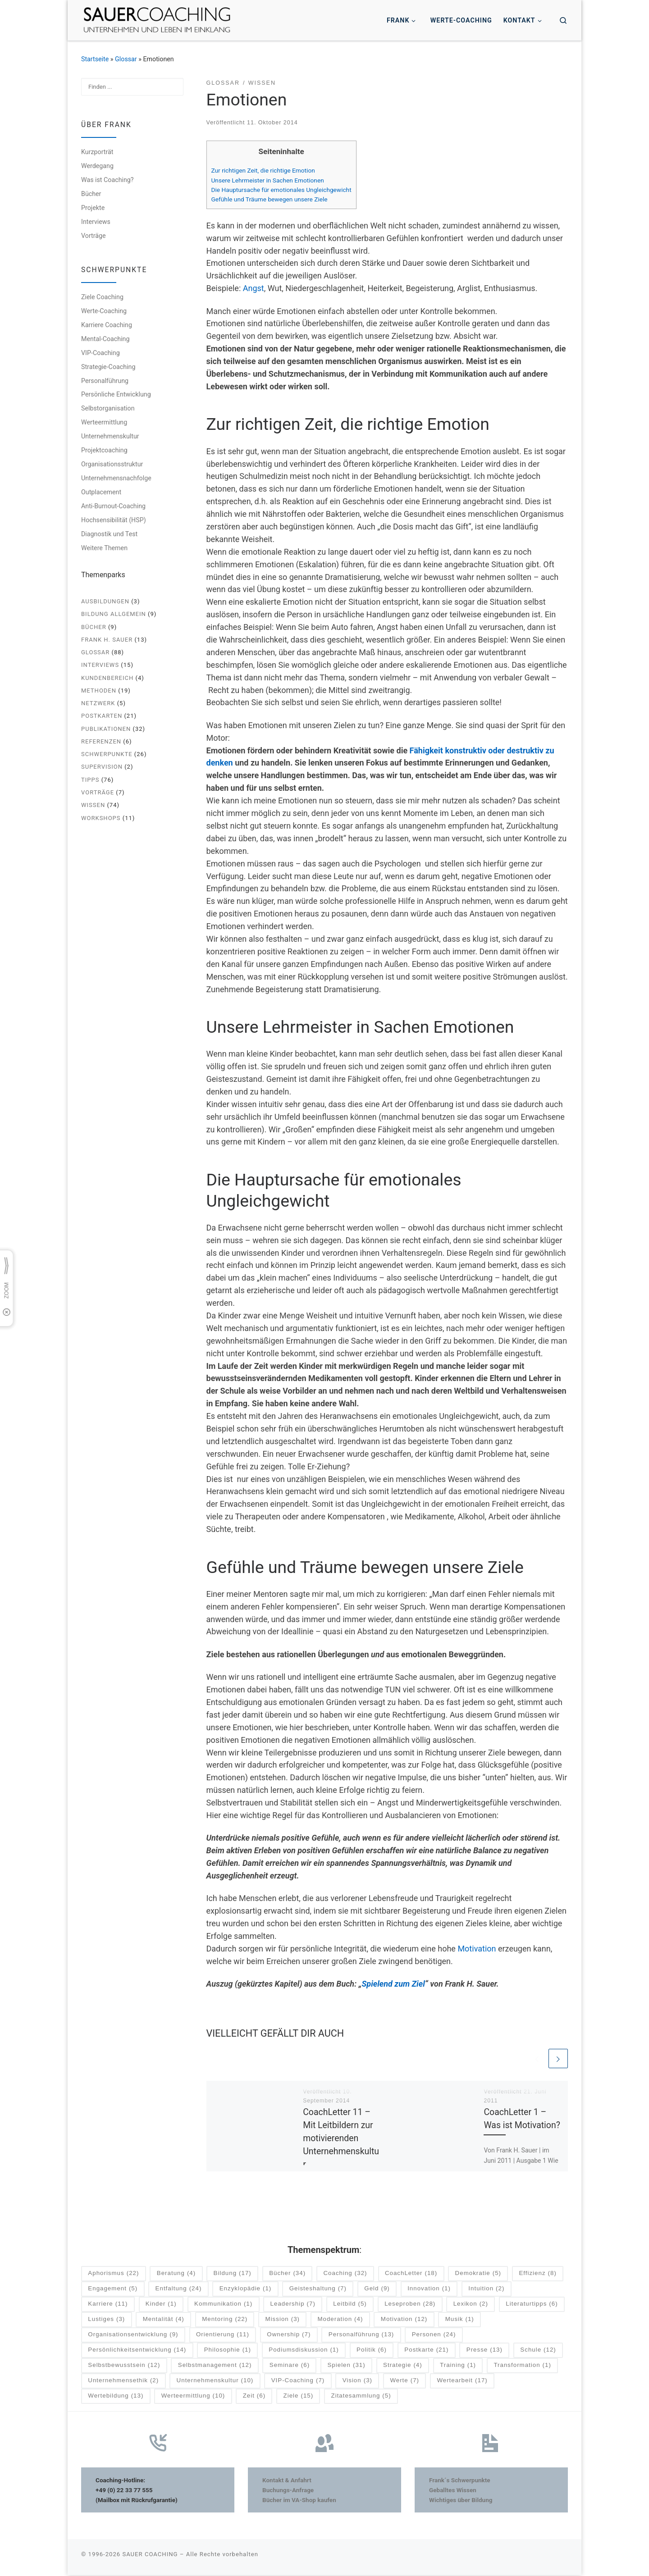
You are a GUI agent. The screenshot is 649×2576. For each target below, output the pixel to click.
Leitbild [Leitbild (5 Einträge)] (350, 2305)
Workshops (101, 818)
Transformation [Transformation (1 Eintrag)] (522, 2366)
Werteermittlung (104, 422)
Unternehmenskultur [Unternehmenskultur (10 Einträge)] (215, 2381)
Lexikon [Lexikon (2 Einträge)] (470, 2305)
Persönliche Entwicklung (116, 394)
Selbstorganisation (108, 408)
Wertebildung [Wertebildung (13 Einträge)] (115, 2397)
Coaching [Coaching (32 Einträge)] (345, 2274)
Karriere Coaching (106, 324)
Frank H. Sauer (107, 639)
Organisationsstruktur (112, 464)
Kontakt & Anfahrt (286, 2481)
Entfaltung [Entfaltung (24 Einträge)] (178, 2289)
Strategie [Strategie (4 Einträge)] (402, 2366)
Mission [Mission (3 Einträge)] (282, 2320)
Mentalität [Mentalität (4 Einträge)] (163, 2320)
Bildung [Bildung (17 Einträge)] (232, 2274)
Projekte (93, 207)
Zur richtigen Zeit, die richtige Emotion (263, 170)
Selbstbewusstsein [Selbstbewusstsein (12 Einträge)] (124, 2366)
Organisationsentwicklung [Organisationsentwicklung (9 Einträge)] (133, 2335)
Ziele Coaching (102, 297)
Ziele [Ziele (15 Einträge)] (298, 2397)
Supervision (102, 766)
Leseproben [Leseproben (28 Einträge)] (409, 2305)
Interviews (95, 221)
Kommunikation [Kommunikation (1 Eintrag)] (223, 2305)
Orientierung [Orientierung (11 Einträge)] (222, 2335)
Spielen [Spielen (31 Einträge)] (346, 2366)
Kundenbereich (107, 678)
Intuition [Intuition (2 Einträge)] (486, 2289)
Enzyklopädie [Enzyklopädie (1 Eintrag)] (245, 2289)
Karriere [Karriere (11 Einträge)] (108, 2305)
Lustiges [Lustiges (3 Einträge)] (106, 2320)
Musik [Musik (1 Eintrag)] (459, 2320)
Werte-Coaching (104, 311)
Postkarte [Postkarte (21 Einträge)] (426, 2351)
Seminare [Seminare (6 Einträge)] (290, 2366)
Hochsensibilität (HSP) (113, 520)
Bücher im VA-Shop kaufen (299, 2500)
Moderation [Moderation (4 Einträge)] (340, 2320)
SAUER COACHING (150, 2555)
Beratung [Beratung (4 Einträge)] (176, 2274)
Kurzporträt (97, 151)
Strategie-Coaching (108, 366)
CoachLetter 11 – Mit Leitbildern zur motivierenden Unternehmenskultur (341, 2138)
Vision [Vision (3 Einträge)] (357, 2381)
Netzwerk (98, 703)
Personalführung (104, 380)
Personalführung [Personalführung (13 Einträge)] (361, 2335)
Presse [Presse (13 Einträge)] (484, 2351)
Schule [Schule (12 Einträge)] (538, 2351)
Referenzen (101, 741)
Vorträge (93, 235)
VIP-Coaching (100, 352)
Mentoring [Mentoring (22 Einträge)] (224, 2320)
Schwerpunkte (107, 754)
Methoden (98, 690)
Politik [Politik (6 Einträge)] (371, 2351)
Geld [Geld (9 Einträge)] (376, 2289)
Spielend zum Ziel (393, 1983)
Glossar (126, 59)
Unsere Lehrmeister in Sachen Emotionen (267, 180)
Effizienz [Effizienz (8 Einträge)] (537, 2274)
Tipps (90, 779)
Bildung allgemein (113, 614)
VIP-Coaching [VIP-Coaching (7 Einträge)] (298, 2381)
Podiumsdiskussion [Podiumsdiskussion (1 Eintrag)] (303, 2351)
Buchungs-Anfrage (288, 2490)
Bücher (91, 193)
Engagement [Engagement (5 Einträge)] (112, 2289)
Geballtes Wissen (452, 2490)
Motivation (476, 1948)
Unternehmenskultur (110, 436)
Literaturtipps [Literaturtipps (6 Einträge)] (532, 2305)
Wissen (93, 805)
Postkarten (101, 715)
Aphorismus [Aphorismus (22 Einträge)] (113, 2274)
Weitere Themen (104, 548)
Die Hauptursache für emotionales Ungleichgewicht (281, 189)
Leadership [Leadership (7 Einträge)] (292, 2305)
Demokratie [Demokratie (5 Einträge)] (478, 2274)
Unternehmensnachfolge (116, 478)
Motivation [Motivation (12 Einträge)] (404, 2320)
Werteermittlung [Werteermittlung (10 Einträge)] (193, 2397)
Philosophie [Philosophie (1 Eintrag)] (227, 2351)
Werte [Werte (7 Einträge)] (404, 2381)
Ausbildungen (105, 601)
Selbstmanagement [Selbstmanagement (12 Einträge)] (215, 2366)
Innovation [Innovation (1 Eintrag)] (429, 2289)
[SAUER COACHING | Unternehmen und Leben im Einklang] (157, 19)
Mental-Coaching (105, 338)
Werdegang (97, 165)
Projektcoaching (104, 450)
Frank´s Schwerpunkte (459, 2481)
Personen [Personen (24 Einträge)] (434, 2335)
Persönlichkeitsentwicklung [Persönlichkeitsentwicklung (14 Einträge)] (137, 2351)
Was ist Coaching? (107, 179)
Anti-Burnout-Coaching (113, 506)
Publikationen (106, 728)
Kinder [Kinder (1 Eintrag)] (161, 2305)
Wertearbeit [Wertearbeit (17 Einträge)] (462, 2381)
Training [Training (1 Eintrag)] (458, 2366)
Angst (253, 288)
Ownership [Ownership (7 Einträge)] (289, 2335)
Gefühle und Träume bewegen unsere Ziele (269, 199)
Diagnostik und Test (109, 534)
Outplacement (101, 492)
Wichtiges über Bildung (460, 2500)
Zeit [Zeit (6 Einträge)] (254, 2397)
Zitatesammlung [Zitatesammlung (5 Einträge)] (361, 2397)
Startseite (95, 59)
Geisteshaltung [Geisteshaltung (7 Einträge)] (318, 2289)
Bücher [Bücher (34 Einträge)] (287, 2274)
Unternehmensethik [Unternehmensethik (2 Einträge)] (123, 2381)
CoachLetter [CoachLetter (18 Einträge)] (411, 2274)
